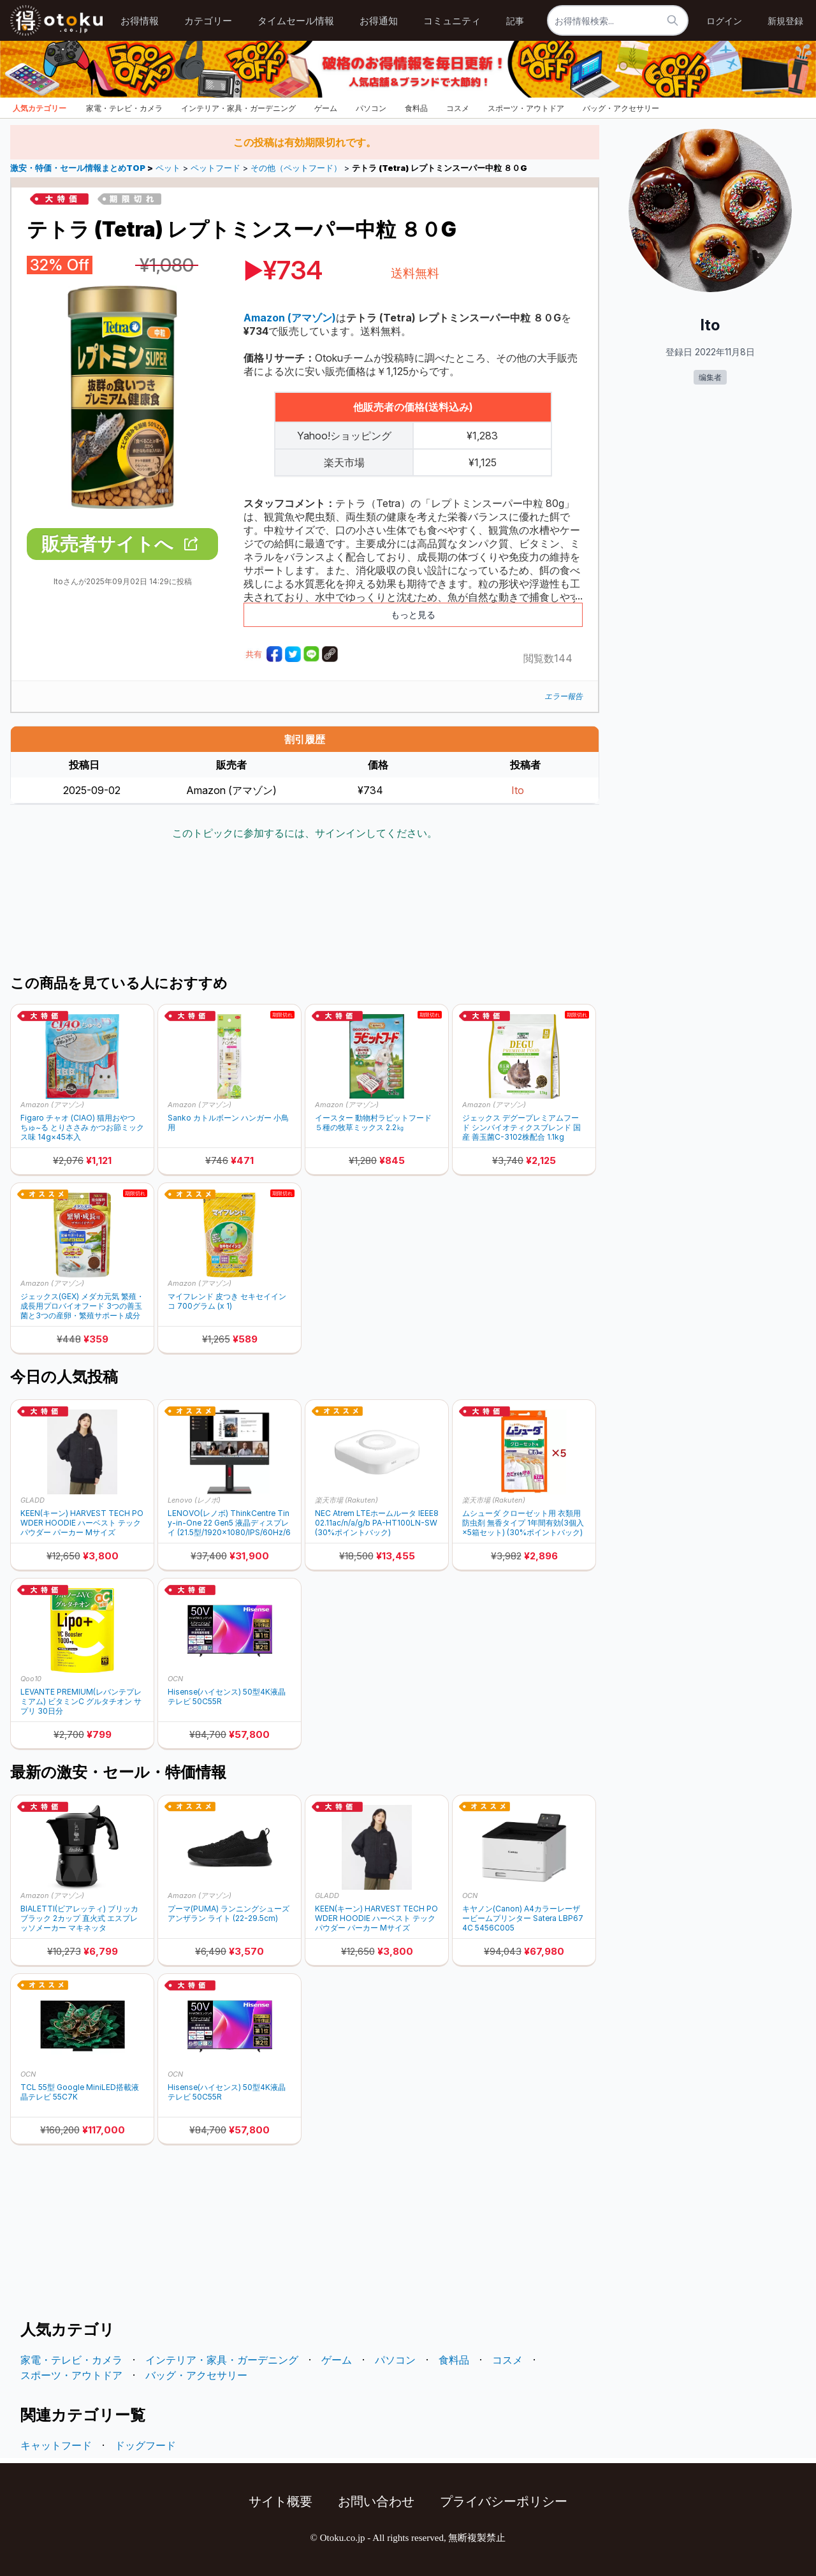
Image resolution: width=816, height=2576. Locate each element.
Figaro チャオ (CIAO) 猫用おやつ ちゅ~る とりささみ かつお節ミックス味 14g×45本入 (82, 1127)
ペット (168, 168)
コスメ (457, 108)
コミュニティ (452, 21)
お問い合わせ (376, 2501)
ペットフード (215, 168)
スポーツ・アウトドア (526, 108)
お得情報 (139, 21)
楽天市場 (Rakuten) (346, 1500)
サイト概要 (280, 2501)
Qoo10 (30, 1678)
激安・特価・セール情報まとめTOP (78, 168)
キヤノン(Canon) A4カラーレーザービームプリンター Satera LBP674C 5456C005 (522, 1918)
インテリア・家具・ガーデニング (238, 108)
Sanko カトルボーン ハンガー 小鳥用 (228, 1122)
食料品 (416, 108)
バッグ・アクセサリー (621, 108)
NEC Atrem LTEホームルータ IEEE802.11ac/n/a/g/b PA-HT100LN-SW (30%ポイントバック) (377, 1522)
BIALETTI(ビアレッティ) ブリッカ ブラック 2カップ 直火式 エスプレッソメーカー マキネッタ (79, 1918)
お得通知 (379, 21)
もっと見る (413, 614)
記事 (515, 20)
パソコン (371, 108)
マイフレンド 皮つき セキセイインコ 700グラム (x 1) (227, 1301)
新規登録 (785, 20)
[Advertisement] (305, 909)
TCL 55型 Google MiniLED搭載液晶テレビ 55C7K (79, 2091)
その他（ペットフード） (296, 168)
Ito (517, 790)
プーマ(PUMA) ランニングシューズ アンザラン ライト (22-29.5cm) (228, 1913)
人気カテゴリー (39, 108)
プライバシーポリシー (503, 2501)
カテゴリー (208, 21)
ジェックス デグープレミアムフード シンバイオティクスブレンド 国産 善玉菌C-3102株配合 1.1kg (521, 1127)
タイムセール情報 (296, 21)
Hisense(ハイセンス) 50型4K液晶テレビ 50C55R (227, 1696)
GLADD (32, 1500)
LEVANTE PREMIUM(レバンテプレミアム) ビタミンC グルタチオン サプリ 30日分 (81, 1701)
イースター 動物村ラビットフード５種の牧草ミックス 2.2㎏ (373, 1122)
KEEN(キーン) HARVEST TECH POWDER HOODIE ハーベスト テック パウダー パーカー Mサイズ (81, 1522)
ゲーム (325, 108)
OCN (175, 1678)
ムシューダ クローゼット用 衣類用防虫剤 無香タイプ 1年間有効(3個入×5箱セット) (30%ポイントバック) (523, 1522)
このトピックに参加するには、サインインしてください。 (304, 833)
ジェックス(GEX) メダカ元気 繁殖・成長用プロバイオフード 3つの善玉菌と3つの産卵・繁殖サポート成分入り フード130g (82, 1306)
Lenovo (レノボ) (194, 1500)
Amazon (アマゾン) (52, 1104)
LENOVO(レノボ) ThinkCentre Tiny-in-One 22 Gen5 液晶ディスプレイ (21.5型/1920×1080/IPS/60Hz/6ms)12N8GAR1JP (229, 1522)
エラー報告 (563, 696)
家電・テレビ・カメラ (124, 108)
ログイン (724, 20)
